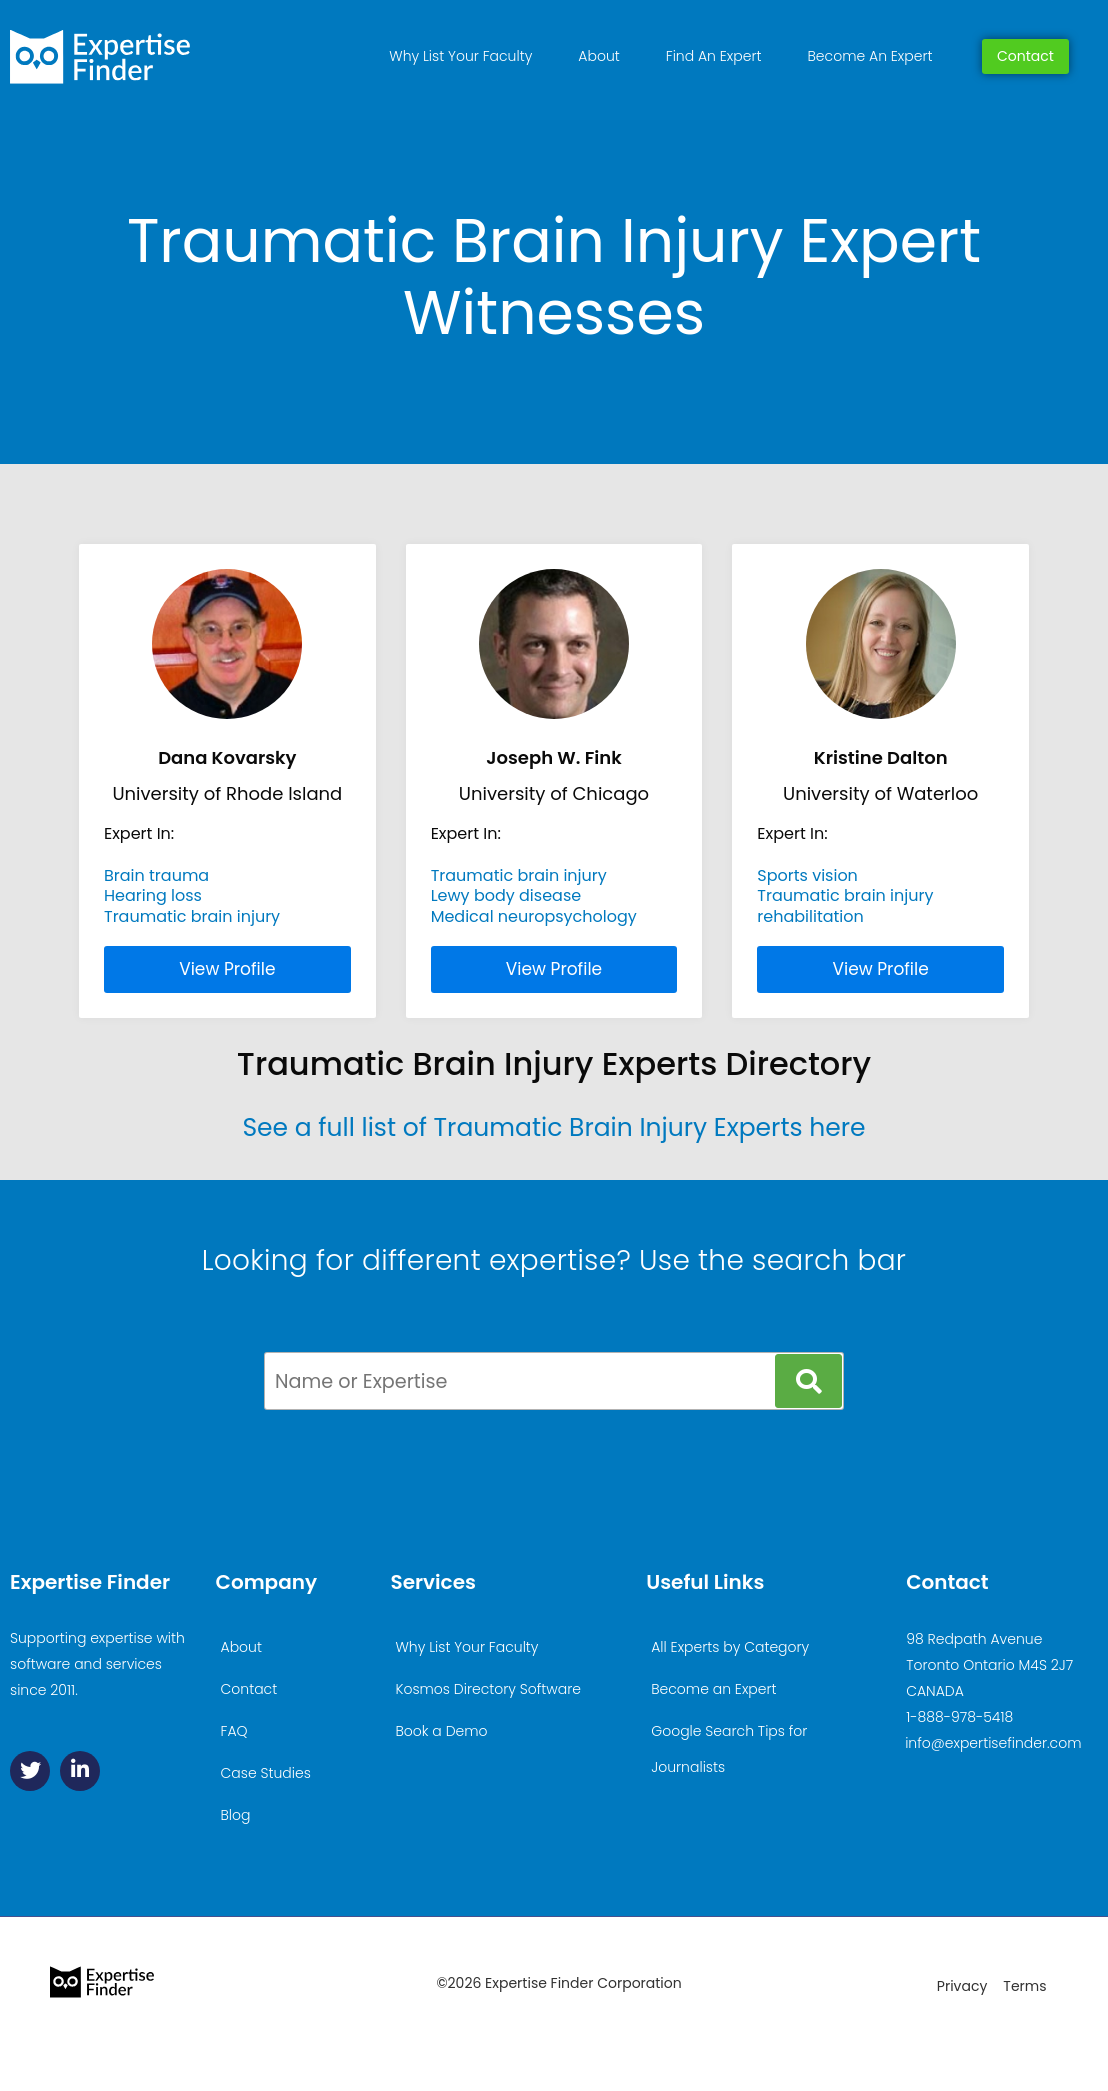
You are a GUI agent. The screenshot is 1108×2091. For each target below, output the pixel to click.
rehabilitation (810, 916)
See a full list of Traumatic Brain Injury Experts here (553, 1127)
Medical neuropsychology (534, 916)
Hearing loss (153, 895)
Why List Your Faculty (460, 56)
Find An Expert (714, 56)
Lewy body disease (506, 895)
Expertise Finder (90, 1582)
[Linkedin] (80, 1771)
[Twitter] (30, 1771)
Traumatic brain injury (192, 916)
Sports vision (807, 875)
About (598, 56)
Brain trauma (156, 875)
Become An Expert (870, 56)
